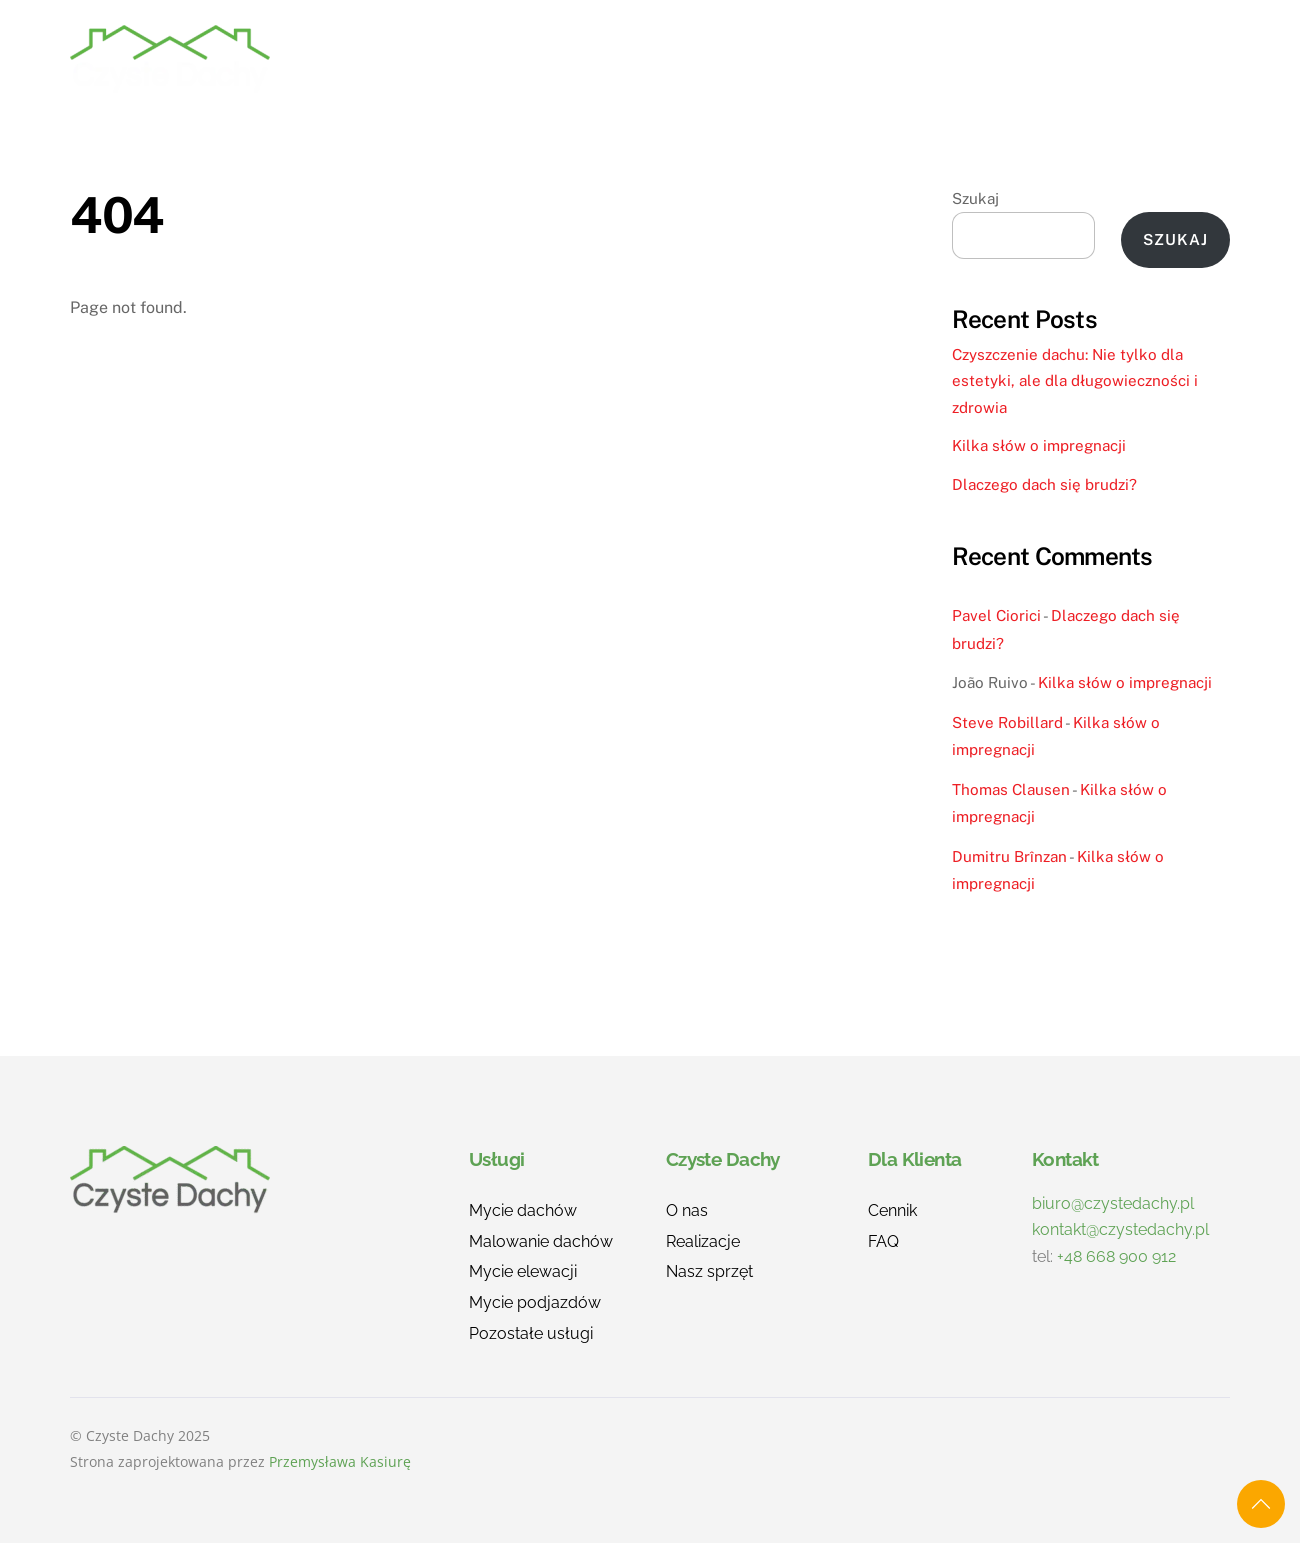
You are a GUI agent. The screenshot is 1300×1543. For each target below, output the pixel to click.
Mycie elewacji (523, 1271)
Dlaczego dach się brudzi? (1044, 484)
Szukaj (975, 198)
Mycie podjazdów (535, 1302)
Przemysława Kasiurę (340, 1461)
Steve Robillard (1007, 722)
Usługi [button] (591, 58)
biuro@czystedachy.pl (1113, 1203)
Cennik (913, 58)
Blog (1075, 58)
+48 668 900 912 (1116, 1256)
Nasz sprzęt (709, 1271)
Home (498, 58)
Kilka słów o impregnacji (1039, 445)
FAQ (998, 58)
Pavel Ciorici (996, 615)
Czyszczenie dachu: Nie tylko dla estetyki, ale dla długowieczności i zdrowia (1075, 381)
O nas (819, 58)
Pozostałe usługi (531, 1333)
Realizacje (707, 58)
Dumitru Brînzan (1009, 856)
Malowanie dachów (541, 1241)
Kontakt (1173, 58)
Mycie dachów (523, 1210)
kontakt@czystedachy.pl (1120, 1229)
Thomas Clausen (1011, 789)
